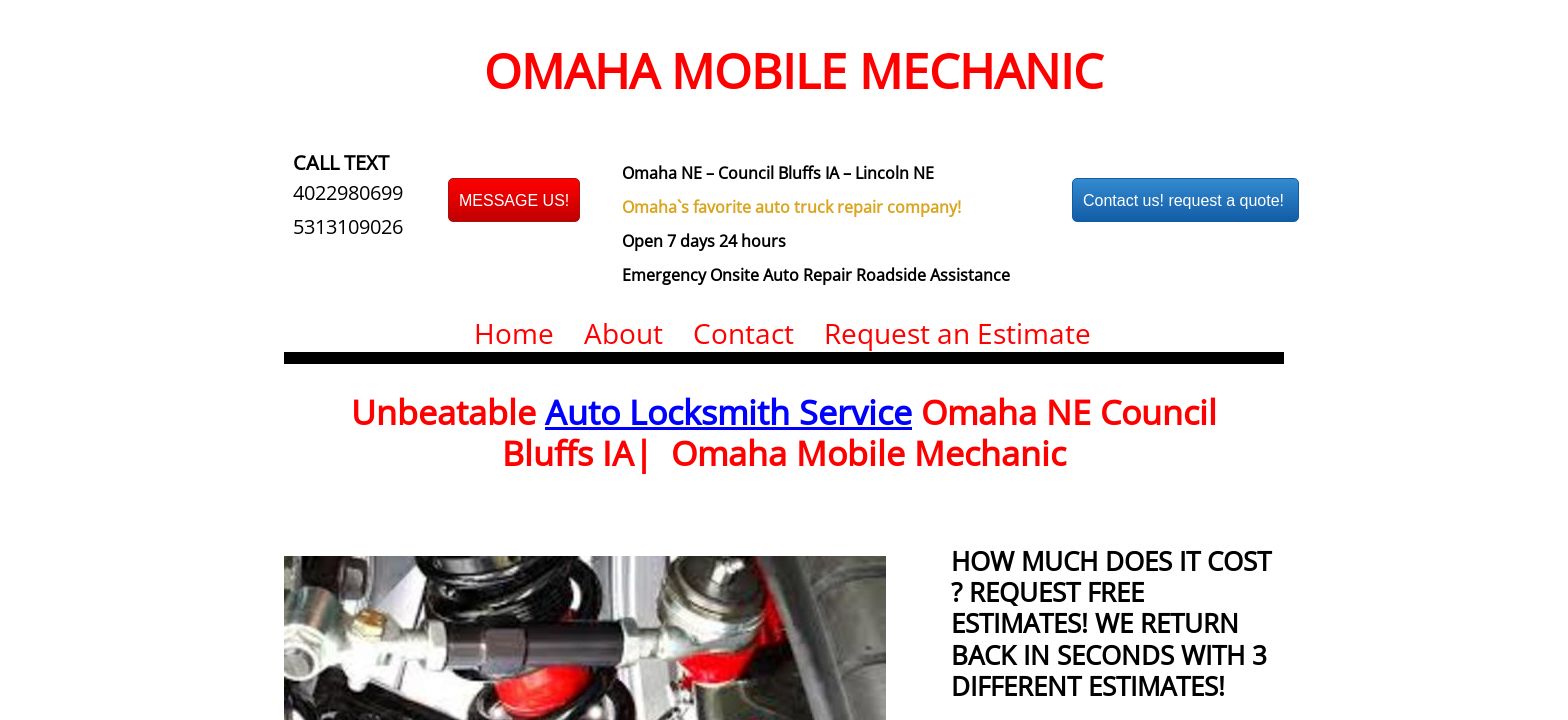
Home (514, 333)
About (623, 333)
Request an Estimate (957, 333)
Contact (743, 333)
